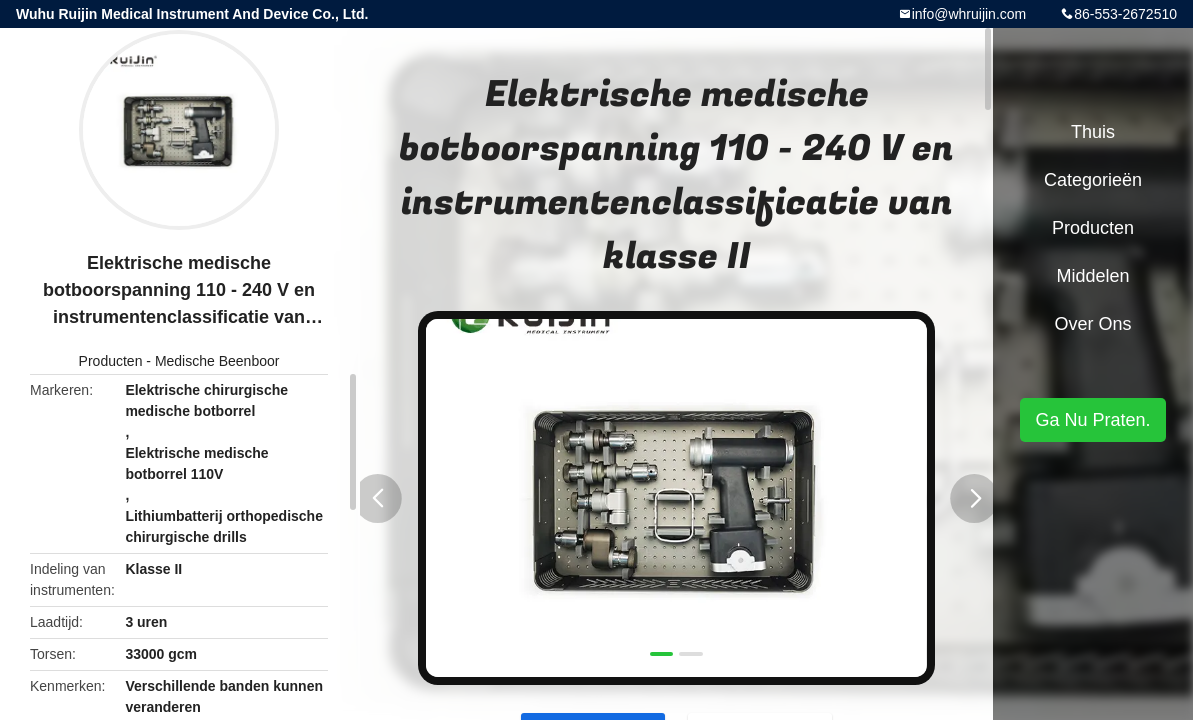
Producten (111, 361)
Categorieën (1093, 180)
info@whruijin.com (969, 14)
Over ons (1092, 324)
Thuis (1093, 132)
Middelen (1092, 276)
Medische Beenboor (217, 361)
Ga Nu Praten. (1092, 420)
